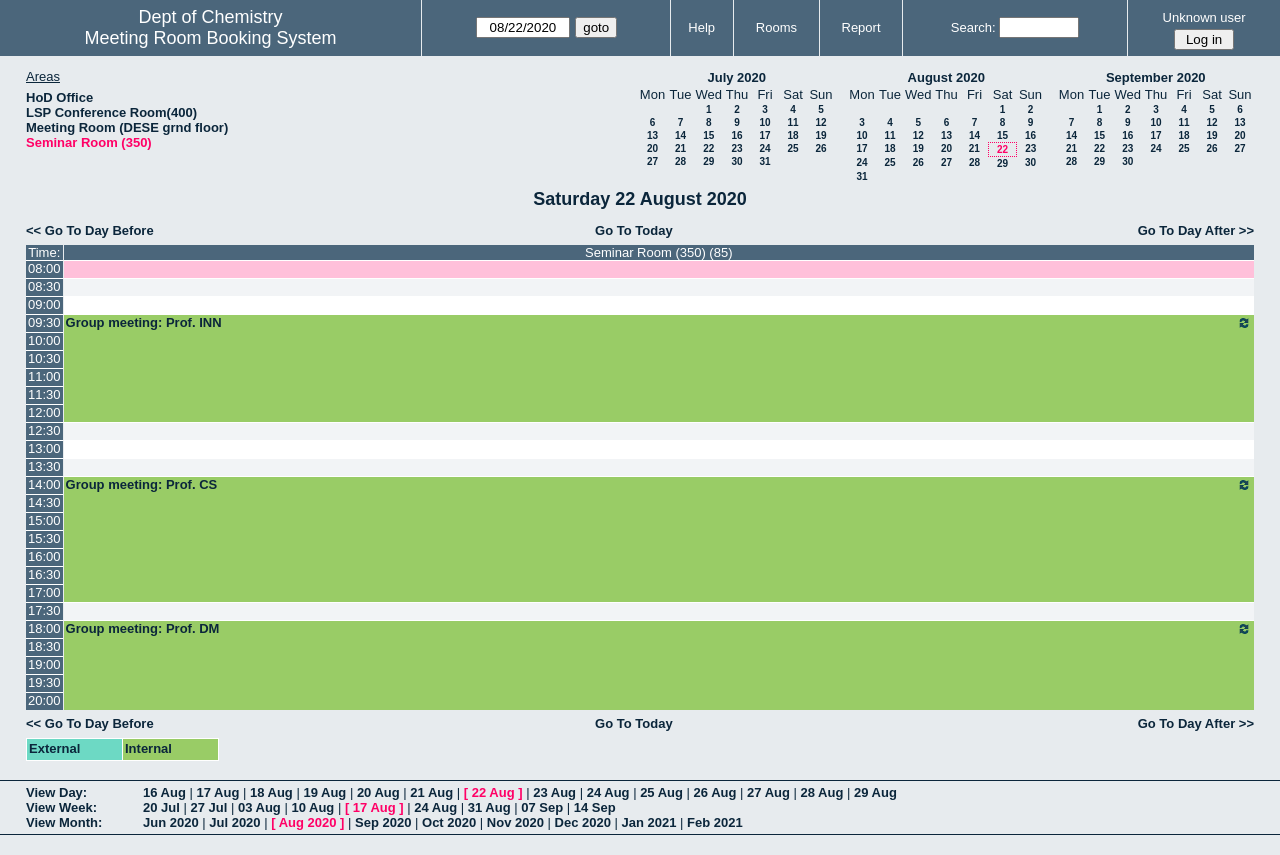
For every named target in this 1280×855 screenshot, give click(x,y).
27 (652, 161)
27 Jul (208, 807)
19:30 (44, 682)
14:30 (44, 502)
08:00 (44, 268)
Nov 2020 (515, 822)
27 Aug (768, 792)
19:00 (44, 664)
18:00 (44, 628)
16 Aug (164, 792)
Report (861, 27)
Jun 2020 (171, 822)
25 (792, 148)
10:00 (44, 340)
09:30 (44, 322)
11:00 (44, 376)
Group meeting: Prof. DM (659, 629)
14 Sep (595, 807)
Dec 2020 (583, 822)
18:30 (44, 646)
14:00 (44, 484)
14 (680, 135)
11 (792, 122)
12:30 (44, 430)
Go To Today (634, 230)
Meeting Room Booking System (210, 38)
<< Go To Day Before (90, 230)
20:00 (44, 700)
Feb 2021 (715, 822)
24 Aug (608, 792)
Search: (973, 27)
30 (736, 161)
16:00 (44, 556)
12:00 (44, 412)
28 (680, 161)
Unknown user (1204, 17)
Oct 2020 (449, 822)
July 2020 (736, 77)
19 (820, 135)
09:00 (44, 304)
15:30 (44, 538)
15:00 (44, 520)
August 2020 (946, 77)
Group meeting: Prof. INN (659, 323)
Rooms (776, 27)
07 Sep (542, 807)
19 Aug (324, 792)
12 (820, 122)
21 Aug (431, 792)
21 (680, 148)
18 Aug (271, 792)
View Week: (61, 807)
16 (736, 135)
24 (764, 148)
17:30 (44, 610)
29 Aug (875, 792)
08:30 (44, 286)
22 (708, 148)
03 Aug (259, 807)
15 (708, 135)
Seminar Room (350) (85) (658, 252)
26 (820, 148)
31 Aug (489, 807)
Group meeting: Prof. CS (659, 485)
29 (708, 161)
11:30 (44, 394)
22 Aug (493, 792)
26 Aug (715, 792)
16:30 (44, 574)
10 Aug (312, 807)
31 (764, 161)
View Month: (64, 822)
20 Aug (378, 792)
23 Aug (554, 792)
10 (764, 122)
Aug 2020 (308, 822)
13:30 (44, 466)
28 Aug (822, 792)
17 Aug (217, 792)
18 (792, 135)
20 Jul (161, 807)
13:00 (44, 448)
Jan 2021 (649, 822)
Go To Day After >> (1196, 230)
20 (652, 148)
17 (764, 135)
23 (736, 148)
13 (652, 135)
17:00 (44, 592)
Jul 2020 (234, 822)
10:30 (44, 358)
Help (701, 27)
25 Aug (661, 792)
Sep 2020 (383, 822)
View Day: (56, 792)
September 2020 (1156, 77)
